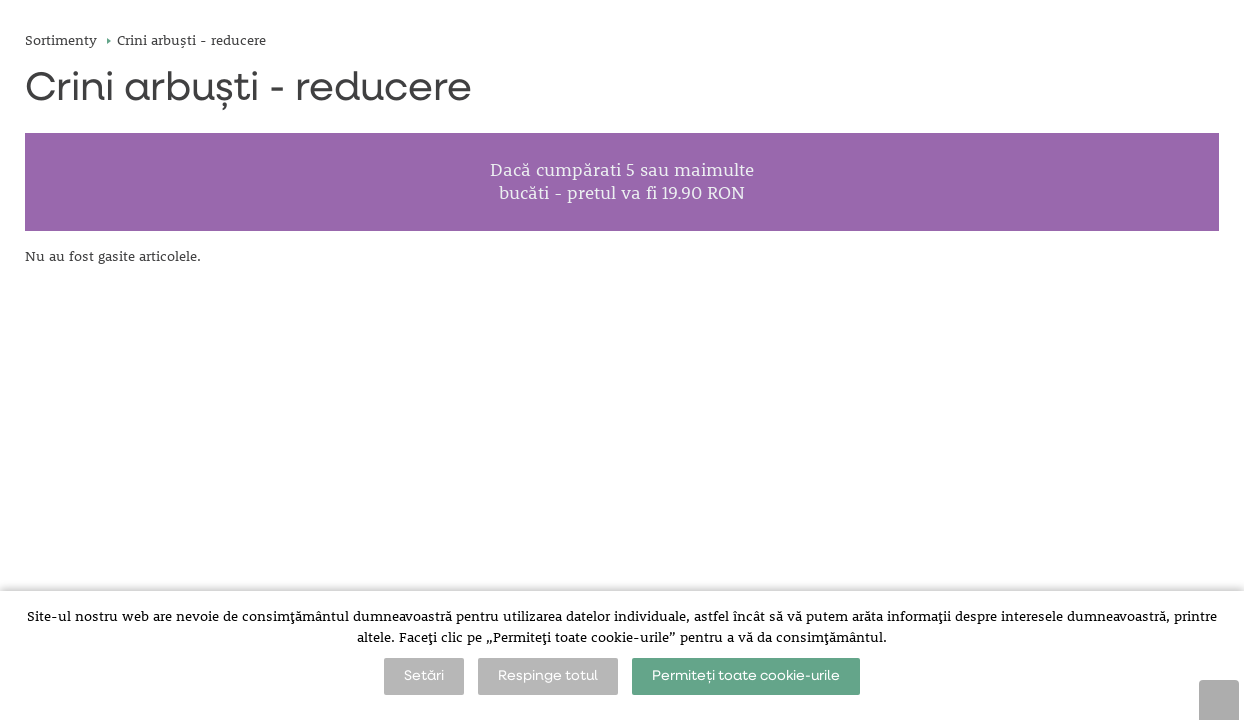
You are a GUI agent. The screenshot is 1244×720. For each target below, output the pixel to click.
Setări (424, 676)
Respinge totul (548, 676)
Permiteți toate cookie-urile (746, 676)
